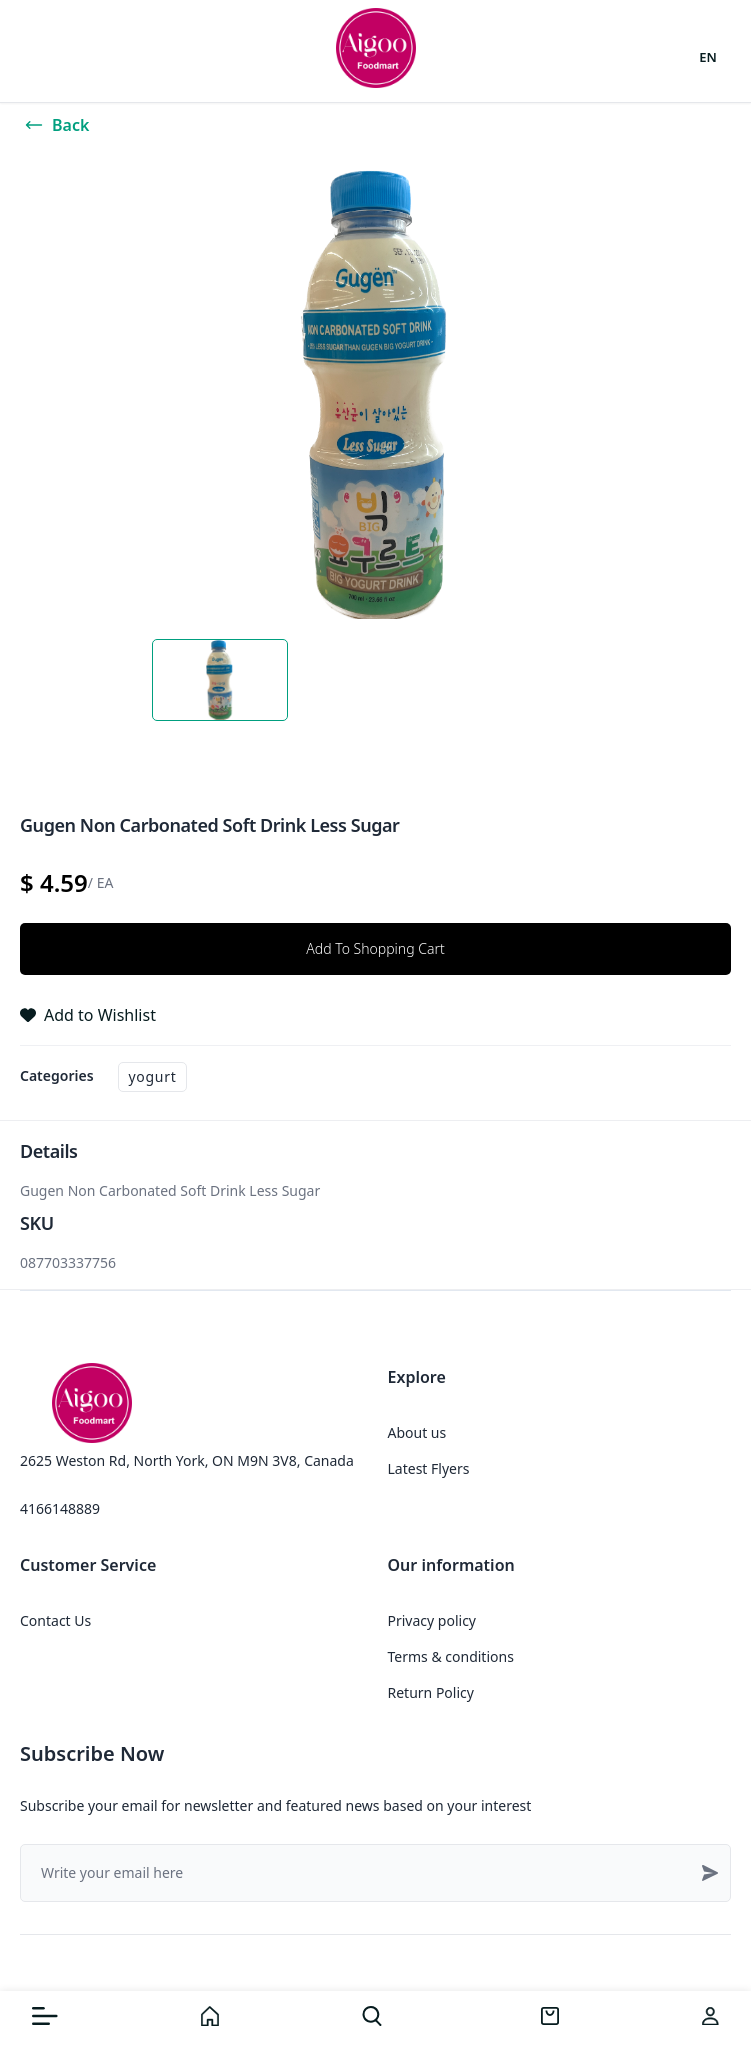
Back (56, 125)
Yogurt (153, 1076)
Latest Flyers (429, 1468)
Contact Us (55, 1620)
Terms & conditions (451, 1656)
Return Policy (431, 1692)
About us (417, 1432)
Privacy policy (432, 1620)
